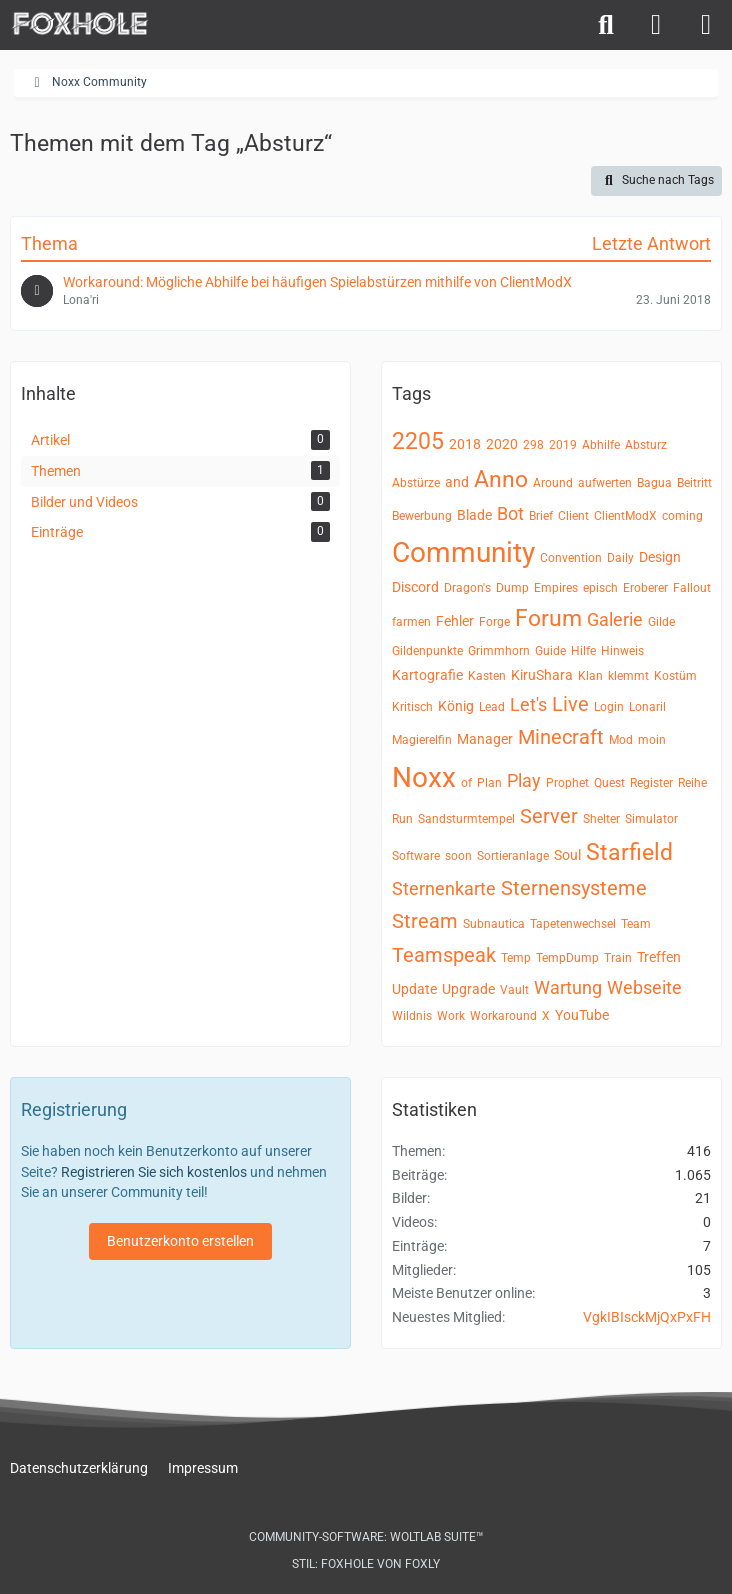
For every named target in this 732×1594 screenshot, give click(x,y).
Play (524, 780)
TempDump (567, 958)
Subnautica (494, 924)
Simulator (651, 819)
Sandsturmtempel (466, 819)
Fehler (455, 621)
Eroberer (645, 588)
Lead (492, 707)
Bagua (654, 483)
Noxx (424, 777)
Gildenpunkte (427, 651)
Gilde (661, 622)
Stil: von (366, 1564)
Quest (609, 783)
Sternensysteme (574, 888)
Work (451, 1016)
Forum (548, 618)
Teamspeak (444, 955)
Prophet (567, 783)
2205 (418, 441)
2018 (465, 444)
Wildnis (412, 1016)
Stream (425, 921)
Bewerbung (422, 516)
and (457, 482)
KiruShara (542, 675)
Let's (528, 704)
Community (463, 552)
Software (416, 856)
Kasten (487, 676)
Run (402, 819)
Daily (620, 558)
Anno (501, 479)
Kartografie (427, 675)
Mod (621, 740)
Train (618, 958)
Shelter (601, 819)
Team (636, 924)
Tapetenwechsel (573, 924)
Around (553, 483)
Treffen (659, 957)
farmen (411, 622)
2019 (563, 445)
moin (652, 740)
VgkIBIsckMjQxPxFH (647, 1317)
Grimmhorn (499, 651)
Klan (590, 676)
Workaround (503, 1016)
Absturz (646, 445)
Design (660, 557)
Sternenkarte (444, 888)
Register (651, 783)
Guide (550, 651)
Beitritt (694, 483)
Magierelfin (422, 740)
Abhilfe (601, 445)
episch (600, 588)
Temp (516, 958)
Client (573, 516)
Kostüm (675, 676)
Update (414, 989)
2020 (502, 444)
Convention (571, 558)
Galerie (615, 619)
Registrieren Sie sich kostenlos (154, 1172)
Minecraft (561, 737)
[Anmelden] (656, 25)
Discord (415, 587)
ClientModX (625, 516)
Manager (485, 739)
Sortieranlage (513, 856)
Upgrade (468, 989)
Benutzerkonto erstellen (180, 1241)
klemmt (628, 676)
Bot (510, 513)
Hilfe (583, 651)
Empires (556, 588)
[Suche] (606, 25)
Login (609, 707)
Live (570, 704)
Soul (567, 855)
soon (458, 856)
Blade (474, 515)
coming (682, 516)
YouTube (582, 1015)
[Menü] (706, 25)
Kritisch (412, 707)
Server (549, 816)
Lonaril (647, 707)
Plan (489, 783)
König (456, 706)
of (466, 783)
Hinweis (622, 651)
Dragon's (467, 588)
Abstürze (416, 483)
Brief (541, 516)
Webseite (644, 987)
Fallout (692, 588)
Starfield (629, 852)
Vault (514, 990)
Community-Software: (366, 1537)
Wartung (568, 987)
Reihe (692, 783)
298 (533, 445)
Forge (494, 622)
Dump (512, 588)
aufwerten (605, 483)
